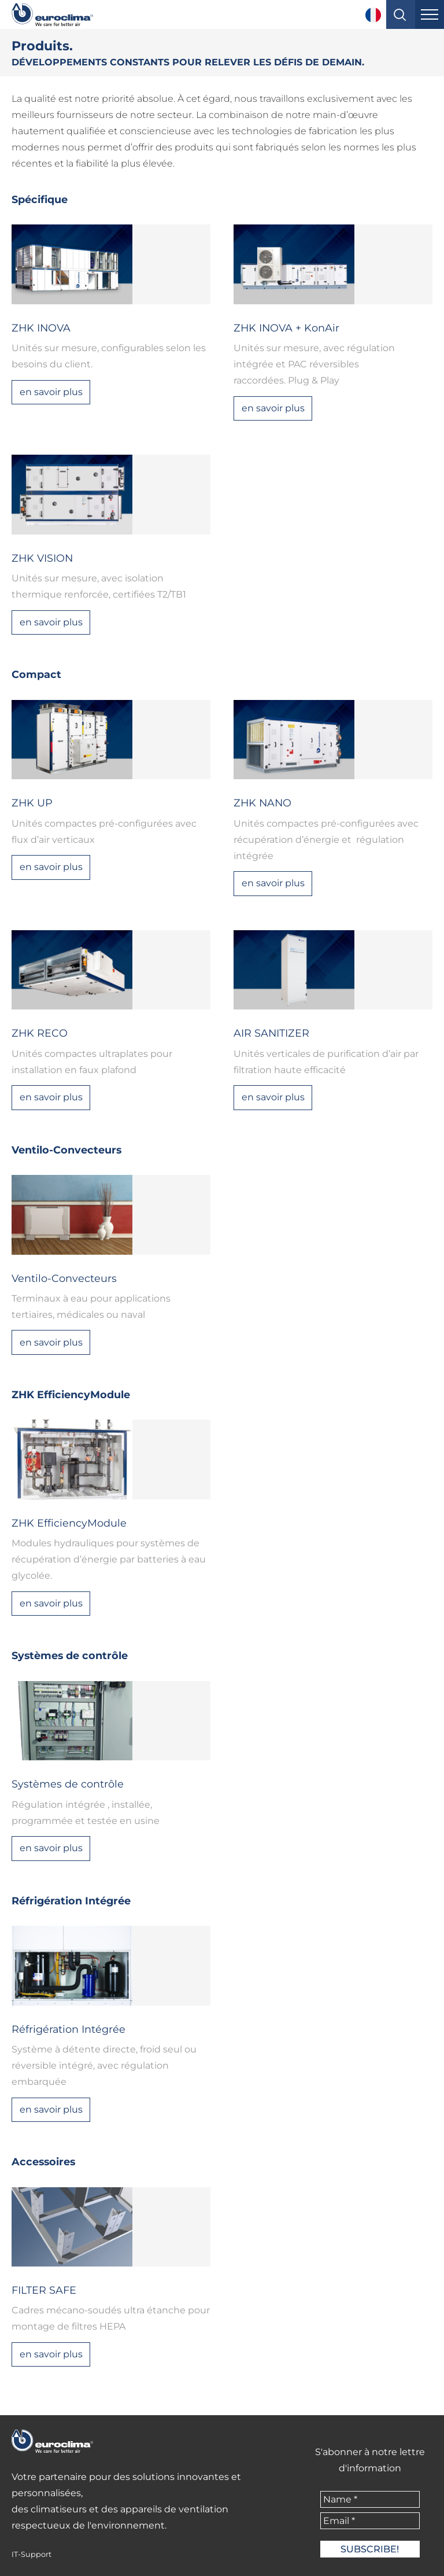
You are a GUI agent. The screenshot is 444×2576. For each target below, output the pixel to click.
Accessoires (43, 2161)
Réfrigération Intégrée (71, 1901)
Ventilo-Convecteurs (66, 1150)
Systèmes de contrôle (70, 1655)
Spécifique (40, 199)
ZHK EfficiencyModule (71, 1394)
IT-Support (31, 2554)
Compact (36, 674)
